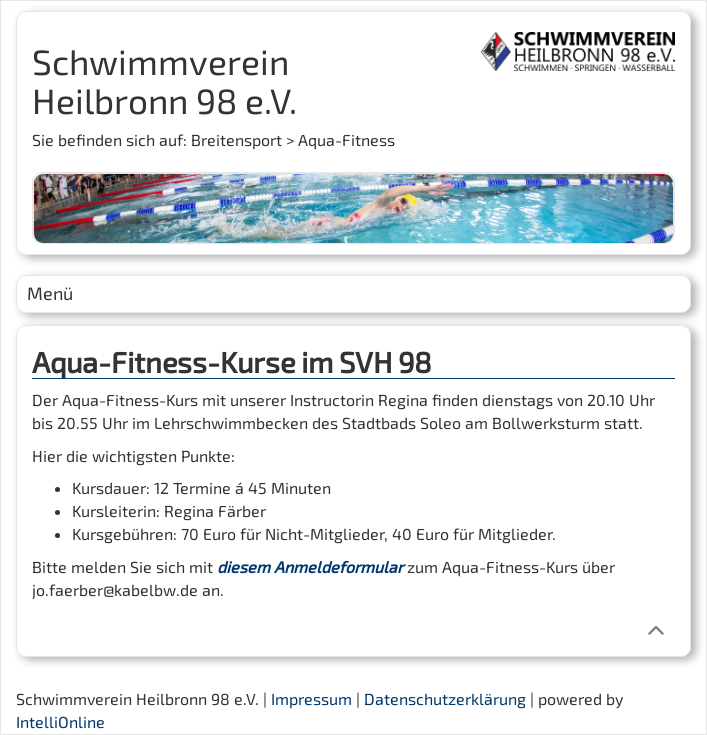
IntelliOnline (60, 721)
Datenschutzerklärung (445, 698)
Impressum (311, 698)
